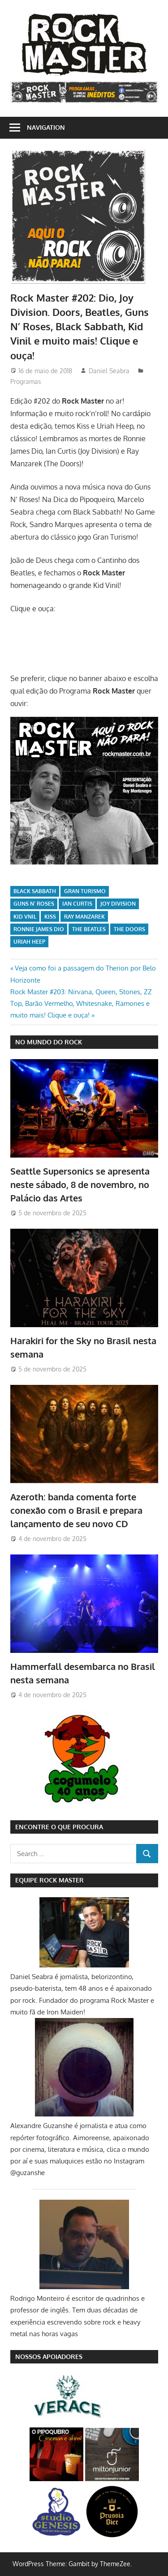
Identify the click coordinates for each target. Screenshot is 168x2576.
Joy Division (118, 903)
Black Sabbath (34, 891)
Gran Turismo (85, 891)
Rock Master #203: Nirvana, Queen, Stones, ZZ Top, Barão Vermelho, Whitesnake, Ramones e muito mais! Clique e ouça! (81, 1004)
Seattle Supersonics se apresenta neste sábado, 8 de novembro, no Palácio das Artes (80, 1184)
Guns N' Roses (33, 903)
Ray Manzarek (84, 916)
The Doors (129, 929)
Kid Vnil (24, 916)
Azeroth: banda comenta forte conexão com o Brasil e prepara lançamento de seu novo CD (76, 1510)
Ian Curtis (77, 903)
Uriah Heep (29, 941)
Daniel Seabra (109, 371)
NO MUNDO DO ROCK (48, 1042)
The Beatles (89, 929)
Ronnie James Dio (38, 929)
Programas (25, 381)
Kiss (50, 916)
